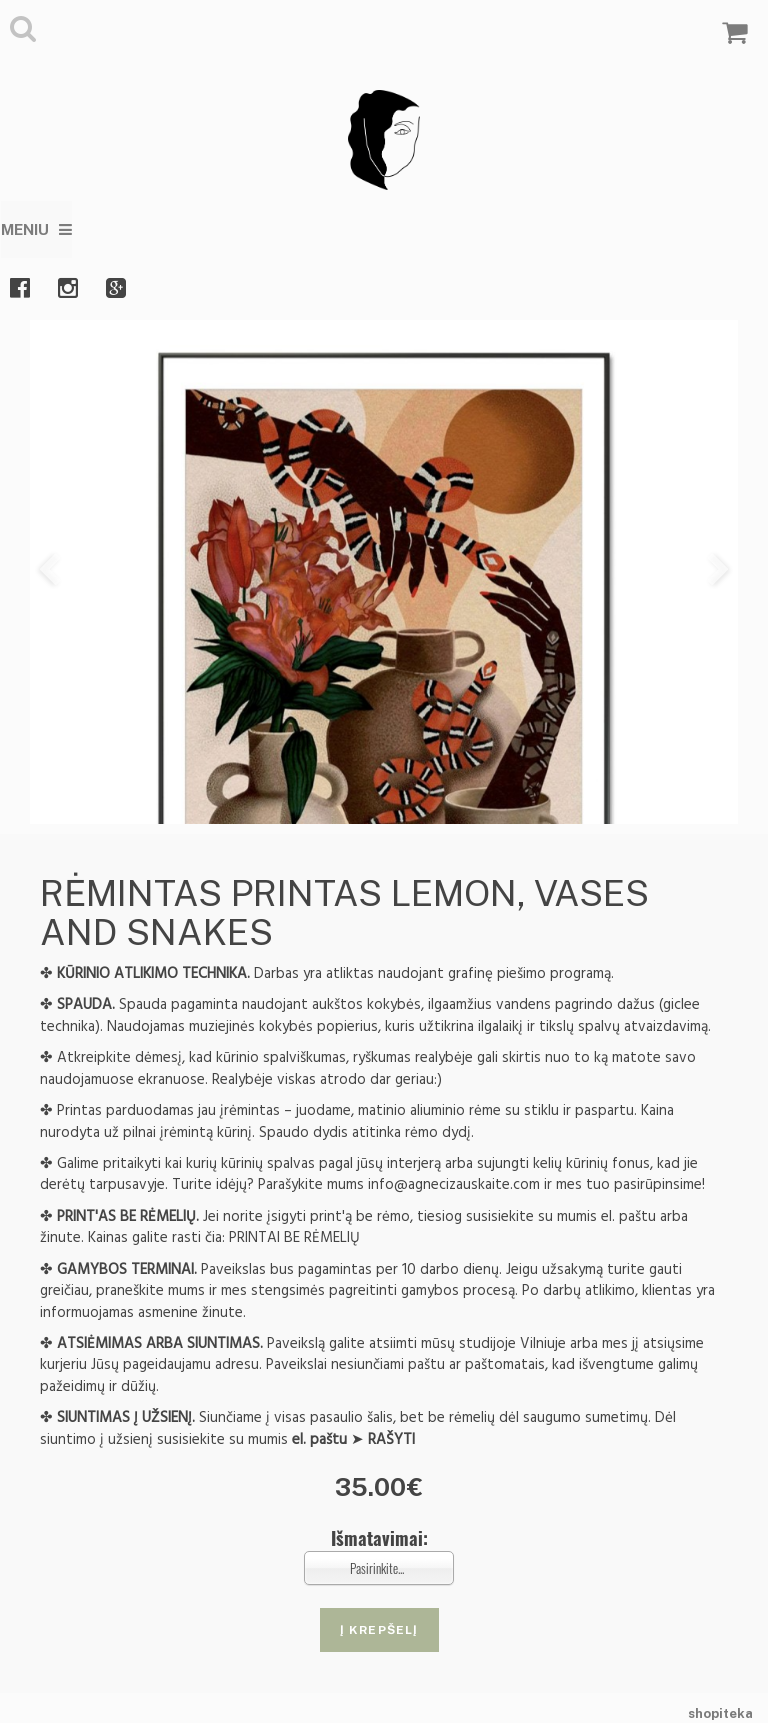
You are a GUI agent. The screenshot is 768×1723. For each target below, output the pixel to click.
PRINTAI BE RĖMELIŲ (294, 1237)
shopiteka (720, 1713)
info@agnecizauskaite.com (454, 1184)
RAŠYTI (391, 1439)
